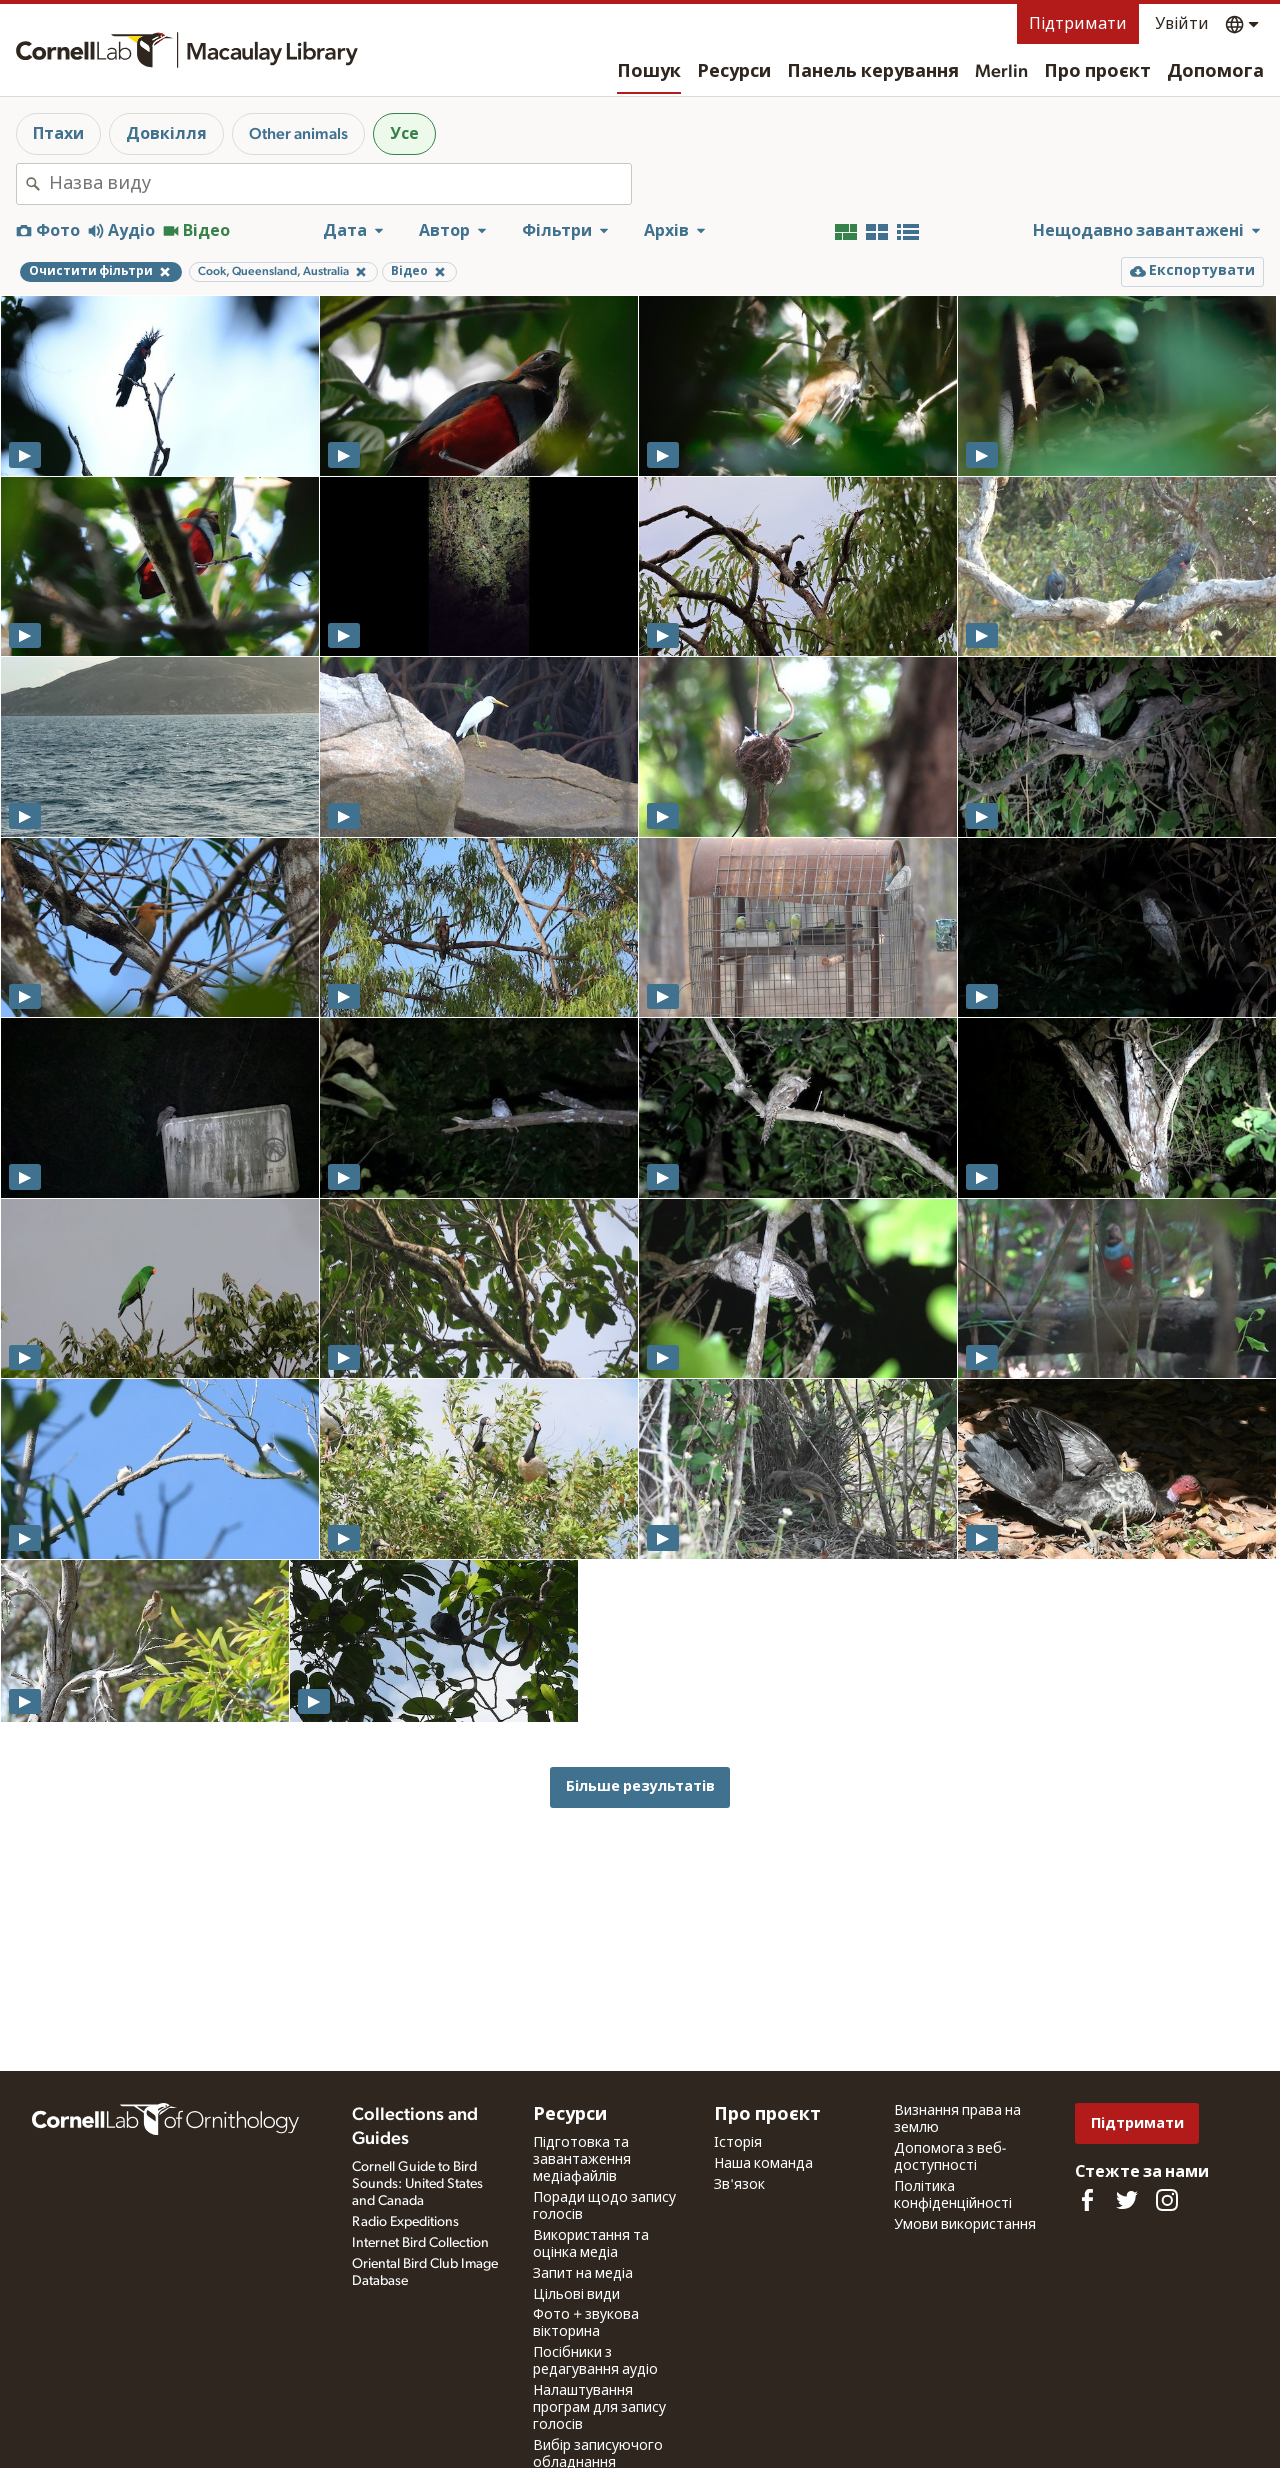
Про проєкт (1097, 72)
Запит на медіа (583, 2274)
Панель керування (873, 72)
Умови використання (965, 2225)
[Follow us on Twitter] (1127, 2200)
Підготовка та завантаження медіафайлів (582, 2160)
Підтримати (1078, 24)
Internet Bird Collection (420, 2243)
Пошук (649, 72)
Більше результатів (640, 1786)
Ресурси (734, 72)
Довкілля (166, 134)
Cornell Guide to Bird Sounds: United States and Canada (417, 2184)
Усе (404, 134)
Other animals (298, 134)
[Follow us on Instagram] (1167, 2200)
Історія (738, 2143)
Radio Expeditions (405, 2222)
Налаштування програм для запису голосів (599, 2408)
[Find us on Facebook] (1087, 2200)
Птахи (58, 134)
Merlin (1001, 72)
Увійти (1182, 24)
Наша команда (763, 2164)
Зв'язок (739, 2185)
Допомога (1215, 72)
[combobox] (340, 184)
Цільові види (576, 2295)
